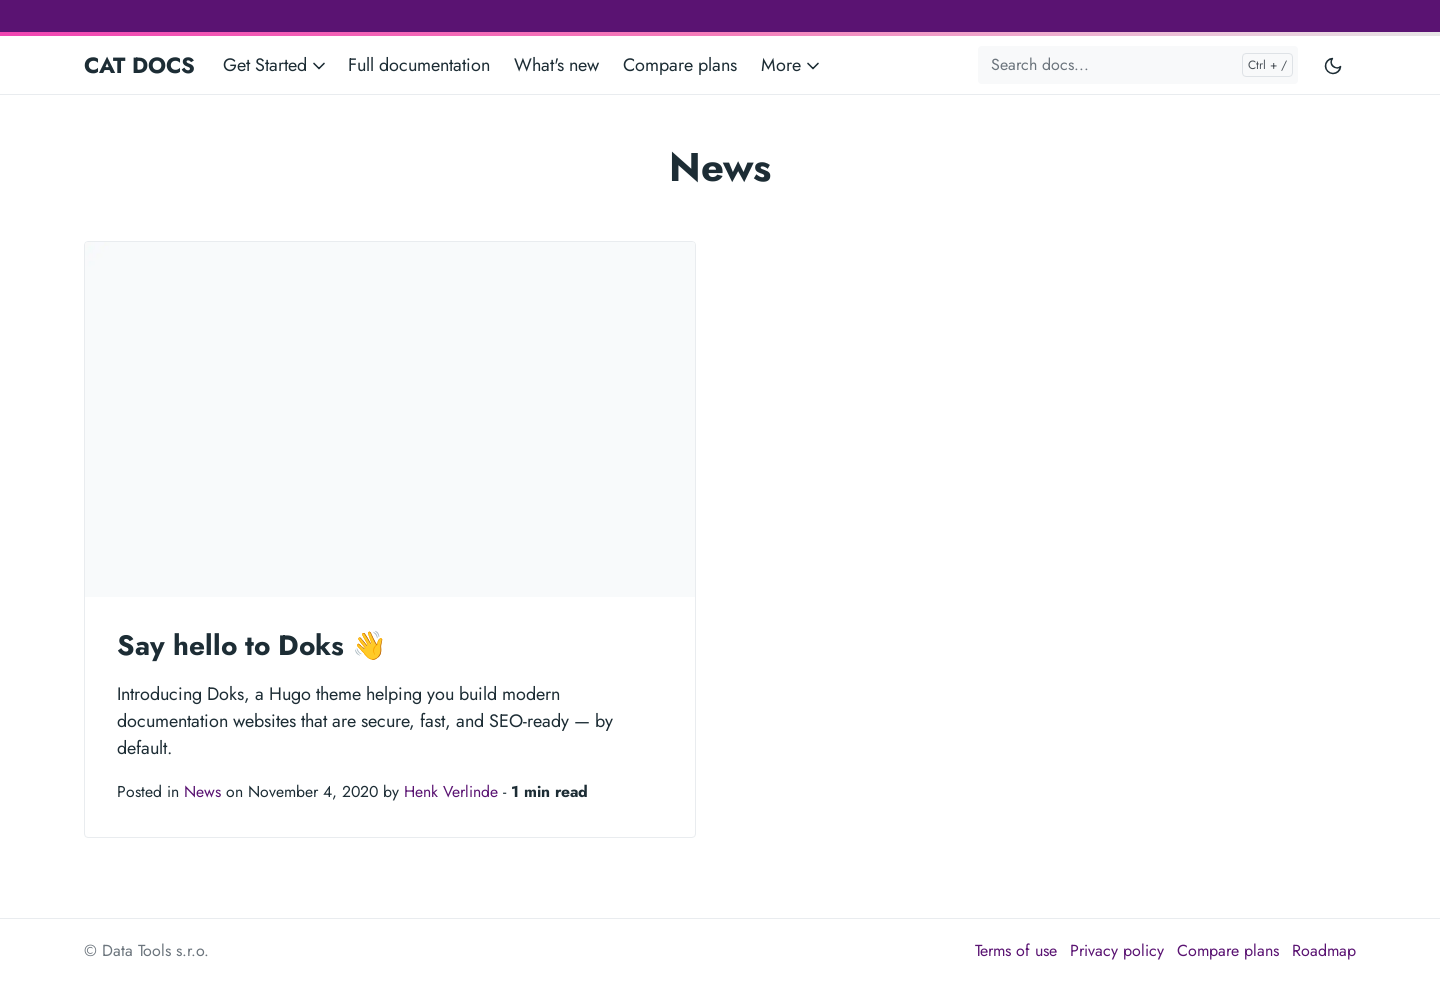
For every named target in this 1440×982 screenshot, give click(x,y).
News (202, 791)
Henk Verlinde (451, 791)
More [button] (792, 65)
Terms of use (1016, 950)
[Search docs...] (1138, 65)
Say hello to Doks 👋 (252, 645)
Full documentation (419, 65)
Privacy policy (1117, 950)
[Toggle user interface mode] (1333, 65)
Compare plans (680, 65)
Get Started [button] (276, 65)
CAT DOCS (139, 65)
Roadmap (1324, 950)
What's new (556, 65)
